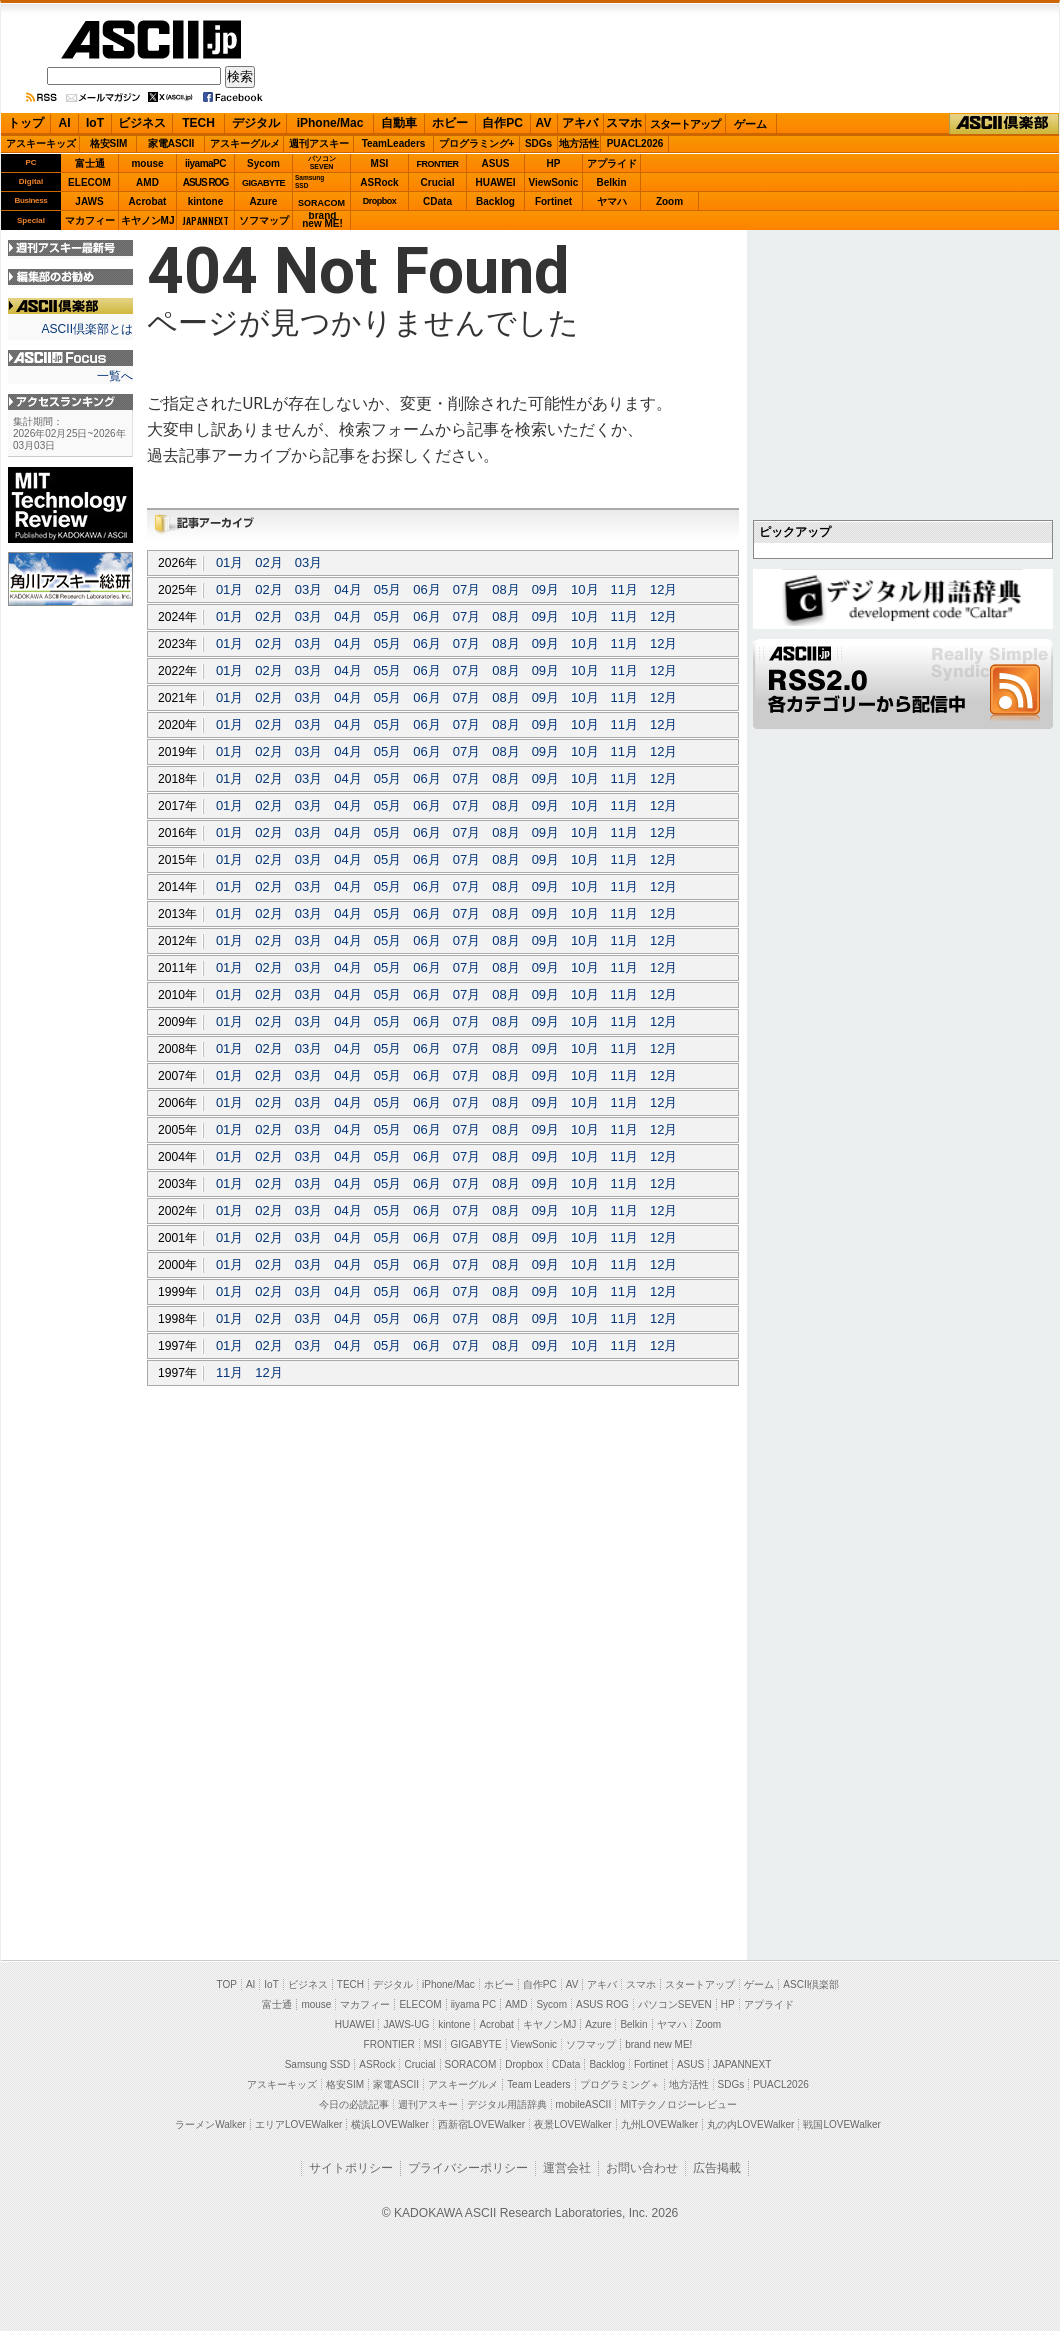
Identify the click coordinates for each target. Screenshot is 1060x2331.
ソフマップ (264, 220)
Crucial (438, 182)
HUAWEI (496, 182)
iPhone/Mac (330, 123)
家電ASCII (171, 143)
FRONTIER (438, 164)
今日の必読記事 (354, 2104)
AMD (147, 182)
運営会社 (567, 2168)
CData (437, 201)
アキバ (580, 123)
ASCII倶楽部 (1004, 124)
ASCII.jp (151, 39)
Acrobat (148, 201)
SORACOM (471, 2064)
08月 (505, 589)
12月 (663, 589)
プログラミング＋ (620, 2084)
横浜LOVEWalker (389, 2124)
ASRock (379, 182)
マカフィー (90, 220)
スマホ (624, 123)
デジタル (256, 123)
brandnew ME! (322, 220)
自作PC (502, 123)
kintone (206, 201)
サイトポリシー (351, 2168)
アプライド (612, 163)
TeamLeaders (394, 143)
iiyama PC (474, 2004)
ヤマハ (612, 201)
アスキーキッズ (41, 143)
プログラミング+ (477, 143)
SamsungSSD (309, 181)
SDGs (538, 143)
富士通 (90, 163)
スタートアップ (685, 124)
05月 (387, 589)
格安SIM (109, 143)
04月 (347, 589)
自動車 (399, 123)
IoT (95, 123)
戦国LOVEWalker (841, 2124)
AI (65, 123)
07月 (466, 589)
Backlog (495, 201)
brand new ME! (658, 2044)
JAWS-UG (406, 2024)
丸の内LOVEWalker (750, 2124)
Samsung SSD (318, 2064)
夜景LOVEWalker (572, 2124)
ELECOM (89, 182)
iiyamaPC (205, 163)
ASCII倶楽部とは (87, 329)
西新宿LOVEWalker (481, 2124)
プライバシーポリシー (468, 2168)
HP (554, 163)
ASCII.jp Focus (70, 358)
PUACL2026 (635, 143)
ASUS (496, 163)
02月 (268, 562)
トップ (26, 123)
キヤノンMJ (148, 220)
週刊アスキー (319, 143)
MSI (380, 163)
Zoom (669, 201)
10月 (584, 589)
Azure (264, 201)
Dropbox (380, 201)
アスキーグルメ (245, 143)
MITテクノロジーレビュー (678, 2104)
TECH (198, 123)
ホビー (450, 123)
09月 (545, 589)
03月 (308, 562)
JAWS (89, 201)
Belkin (611, 182)
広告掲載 (717, 2168)
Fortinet (553, 201)
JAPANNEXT (205, 220)
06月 (426, 589)
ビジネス (142, 123)
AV (544, 123)
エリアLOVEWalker (298, 2124)
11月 (624, 589)
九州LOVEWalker (659, 2124)
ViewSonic (554, 182)
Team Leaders (538, 2084)
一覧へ (115, 376)
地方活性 (579, 143)
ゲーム (750, 124)
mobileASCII (584, 2104)
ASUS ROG (205, 182)
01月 (229, 562)
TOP (227, 1984)
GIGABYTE (263, 183)
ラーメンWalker (210, 2124)
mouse (147, 163)
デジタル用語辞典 (507, 2104)
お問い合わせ (642, 2168)
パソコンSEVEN (322, 162)
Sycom (263, 163)
